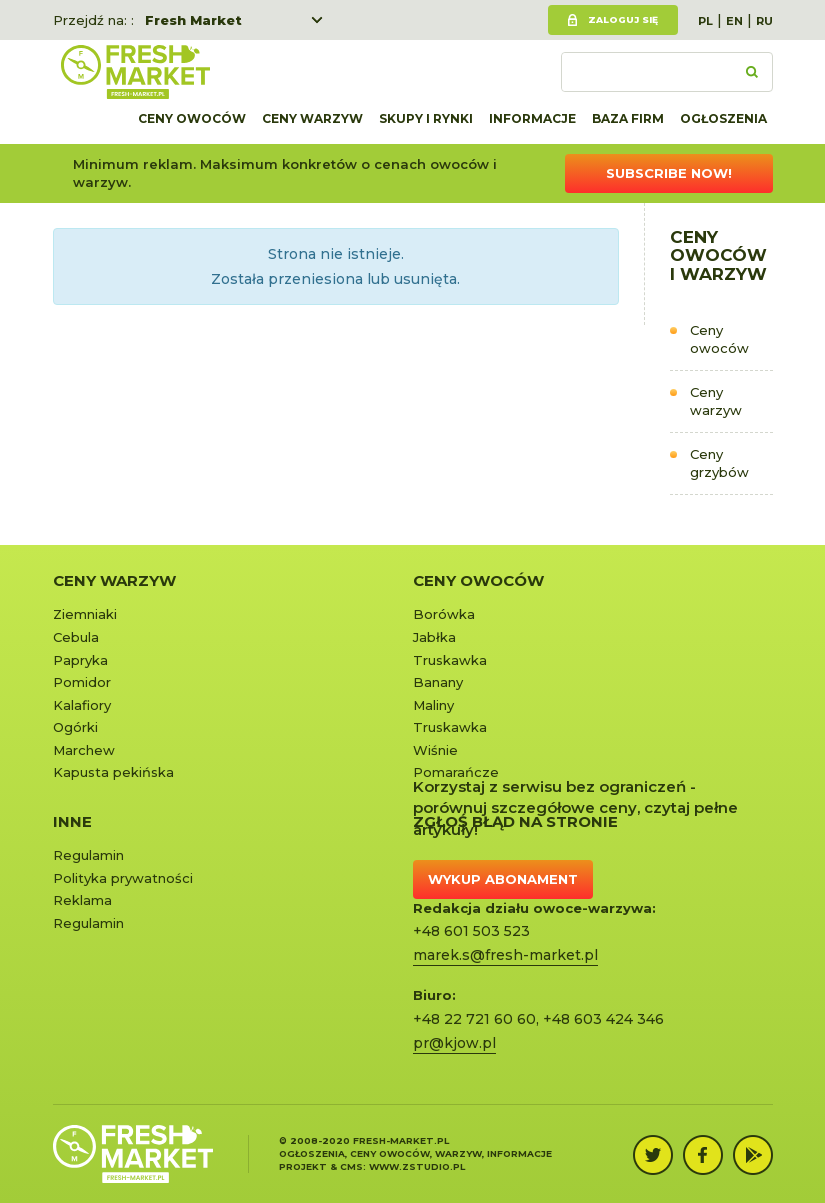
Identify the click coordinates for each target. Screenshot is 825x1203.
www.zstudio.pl (417, 1166)
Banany (438, 682)
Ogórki (75, 727)
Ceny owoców (192, 118)
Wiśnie (435, 750)
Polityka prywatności (123, 878)
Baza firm (628, 118)
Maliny (433, 705)
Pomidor (82, 682)
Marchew (84, 750)
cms (351, 1166)
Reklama (82, 900)
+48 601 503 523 (471, 931)
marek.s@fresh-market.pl (505, 955)
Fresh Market (193, 20)
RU (764, 21)
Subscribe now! (669, 173)
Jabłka (434, 637)
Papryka (80, 660)
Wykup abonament (503, 879)
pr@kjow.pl (454, 1043)
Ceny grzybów (719, 463)
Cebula (76, 637)
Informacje (532, 118)
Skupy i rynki (426, 118)
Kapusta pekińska (113, 772)
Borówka (444, 614)
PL (705, 21)
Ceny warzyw (312, 118)
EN (734, 21)
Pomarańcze (456, 772)
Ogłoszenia (723, 118)
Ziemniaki (85, 614)
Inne (72, 821)
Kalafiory (82, 705)
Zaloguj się (623, 19)
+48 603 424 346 (603, 1019)
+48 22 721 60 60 (474, 1019)
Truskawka (450, 660)
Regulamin (88, 855)
